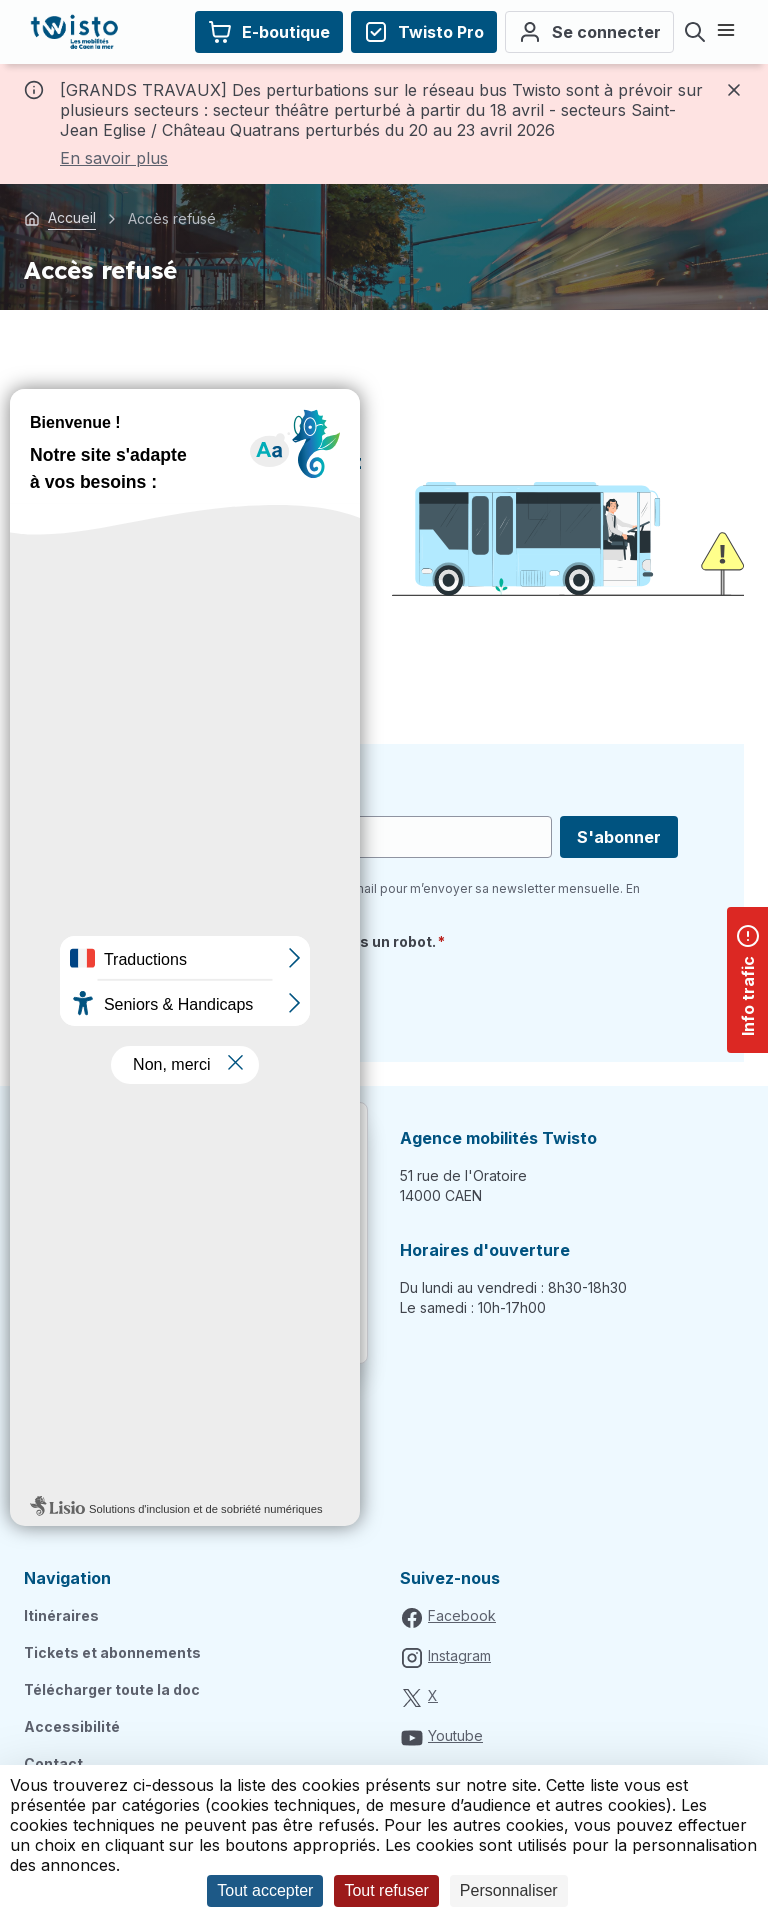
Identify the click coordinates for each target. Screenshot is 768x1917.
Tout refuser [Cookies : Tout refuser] (386, 1890)
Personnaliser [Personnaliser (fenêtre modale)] (509, 1890)
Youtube (455, 1735)
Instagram (459, 1655)
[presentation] (242, 999)
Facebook (462, 1615)
